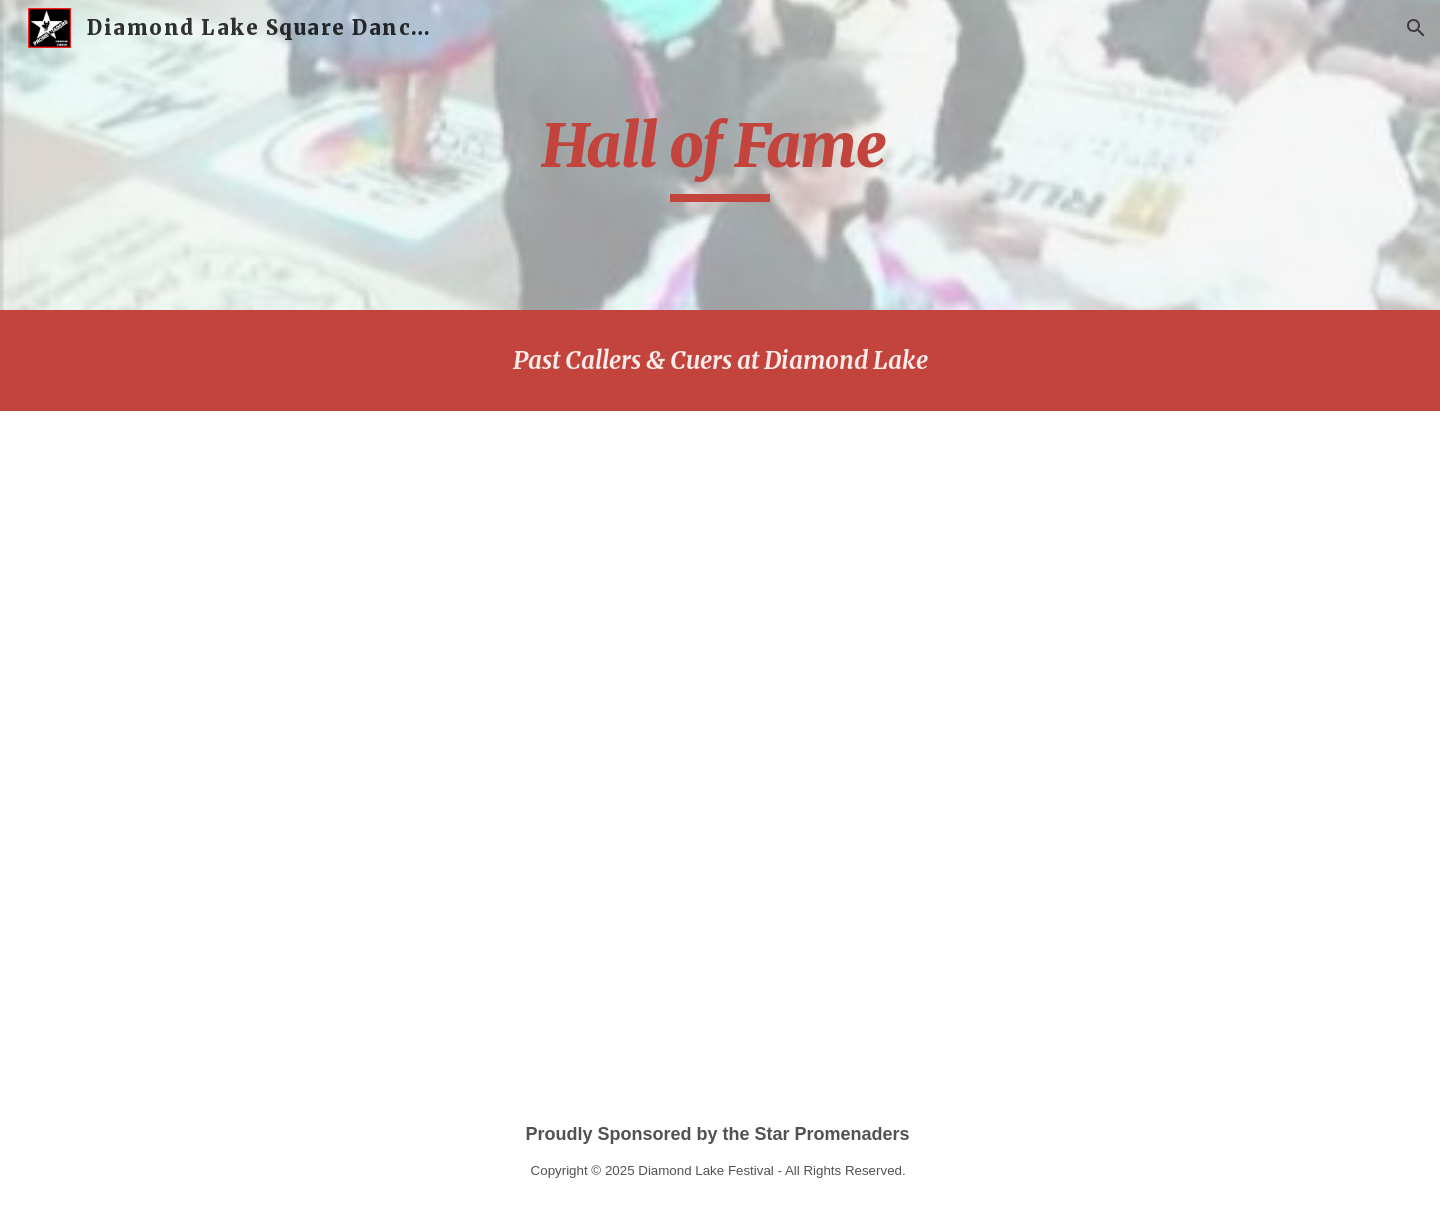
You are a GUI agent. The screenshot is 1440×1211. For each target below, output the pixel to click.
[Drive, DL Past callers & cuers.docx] (818, 742)
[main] (720, 155)
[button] (1416, 28)
